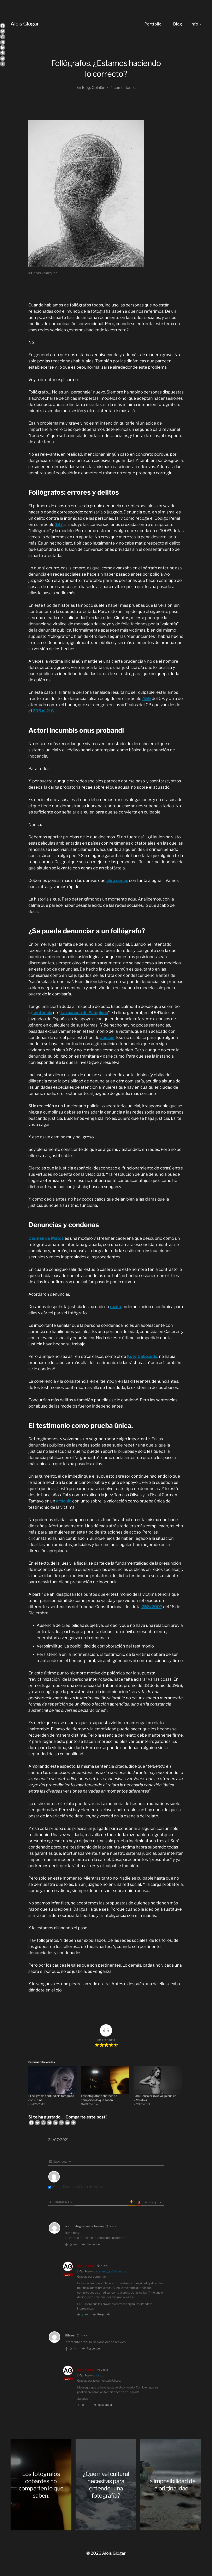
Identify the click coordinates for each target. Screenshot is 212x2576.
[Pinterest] (61, 2122)
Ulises (70, 2335)
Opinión (98, 87)
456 (146, 698)
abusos (107, 1037)
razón (115, 1306)
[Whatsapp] (43, 2122)
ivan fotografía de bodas (84, 2226)
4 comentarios (123, 87)
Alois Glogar (25, 24)
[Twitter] (37, 2122)
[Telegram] (49, 2122)
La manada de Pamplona (84, 1012)
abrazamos (117, 880)
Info (194, 24)
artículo (63, 1501)
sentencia (42, 1012)
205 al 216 (43, 710)
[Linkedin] (55, 2122)
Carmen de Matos (46, 1238)
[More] (73, 2122)
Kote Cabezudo (142, 1356)
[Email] (67, 2122)
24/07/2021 (58, 2140)
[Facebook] (31, 2122)
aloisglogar (85, 2265)
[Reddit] (2, 58)
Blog (177, 24)
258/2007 (151, 1606)
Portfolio (152, 24)
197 (59, 524)
